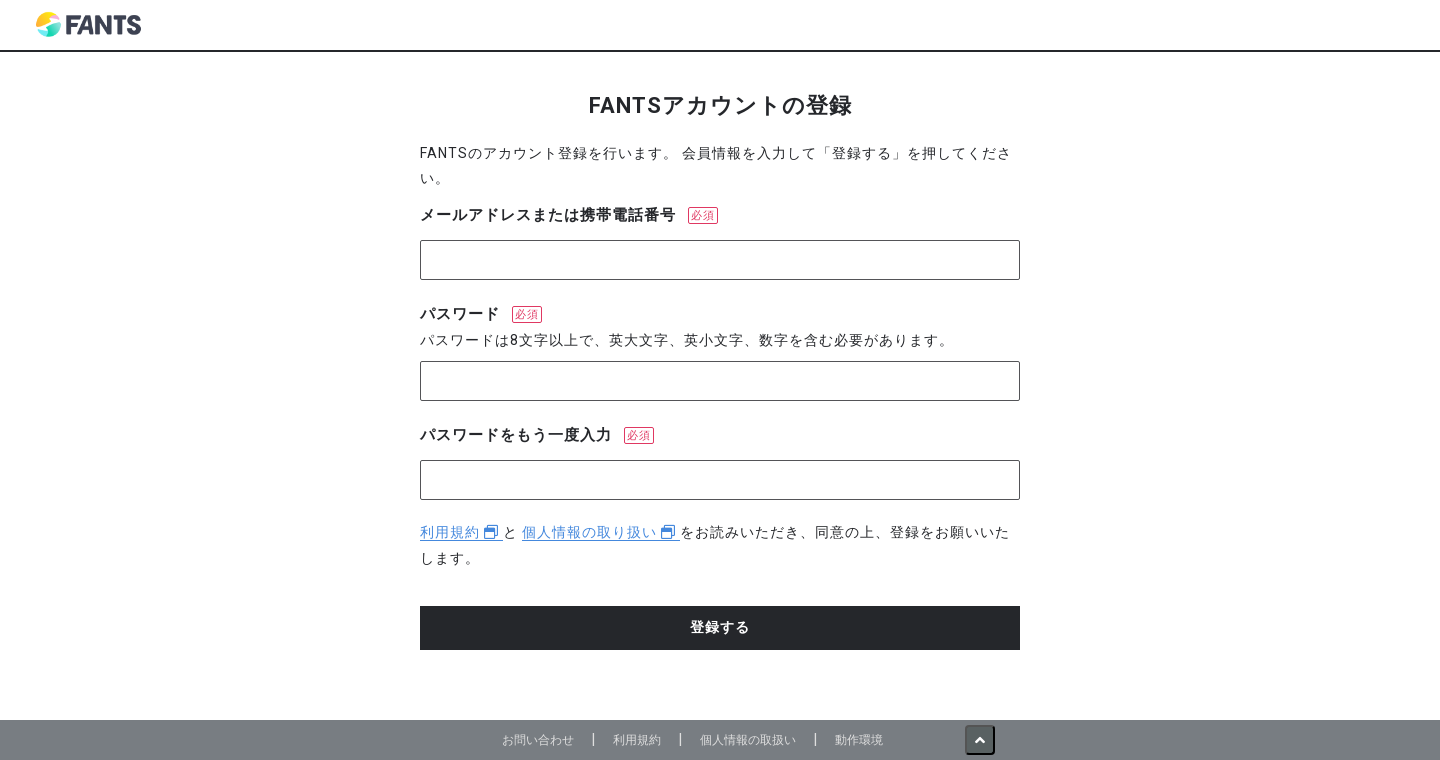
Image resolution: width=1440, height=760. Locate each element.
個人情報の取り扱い (601, 532)
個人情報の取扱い (748, 739)
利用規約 (461, 532)
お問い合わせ (538, 739)
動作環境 (859, 739)
